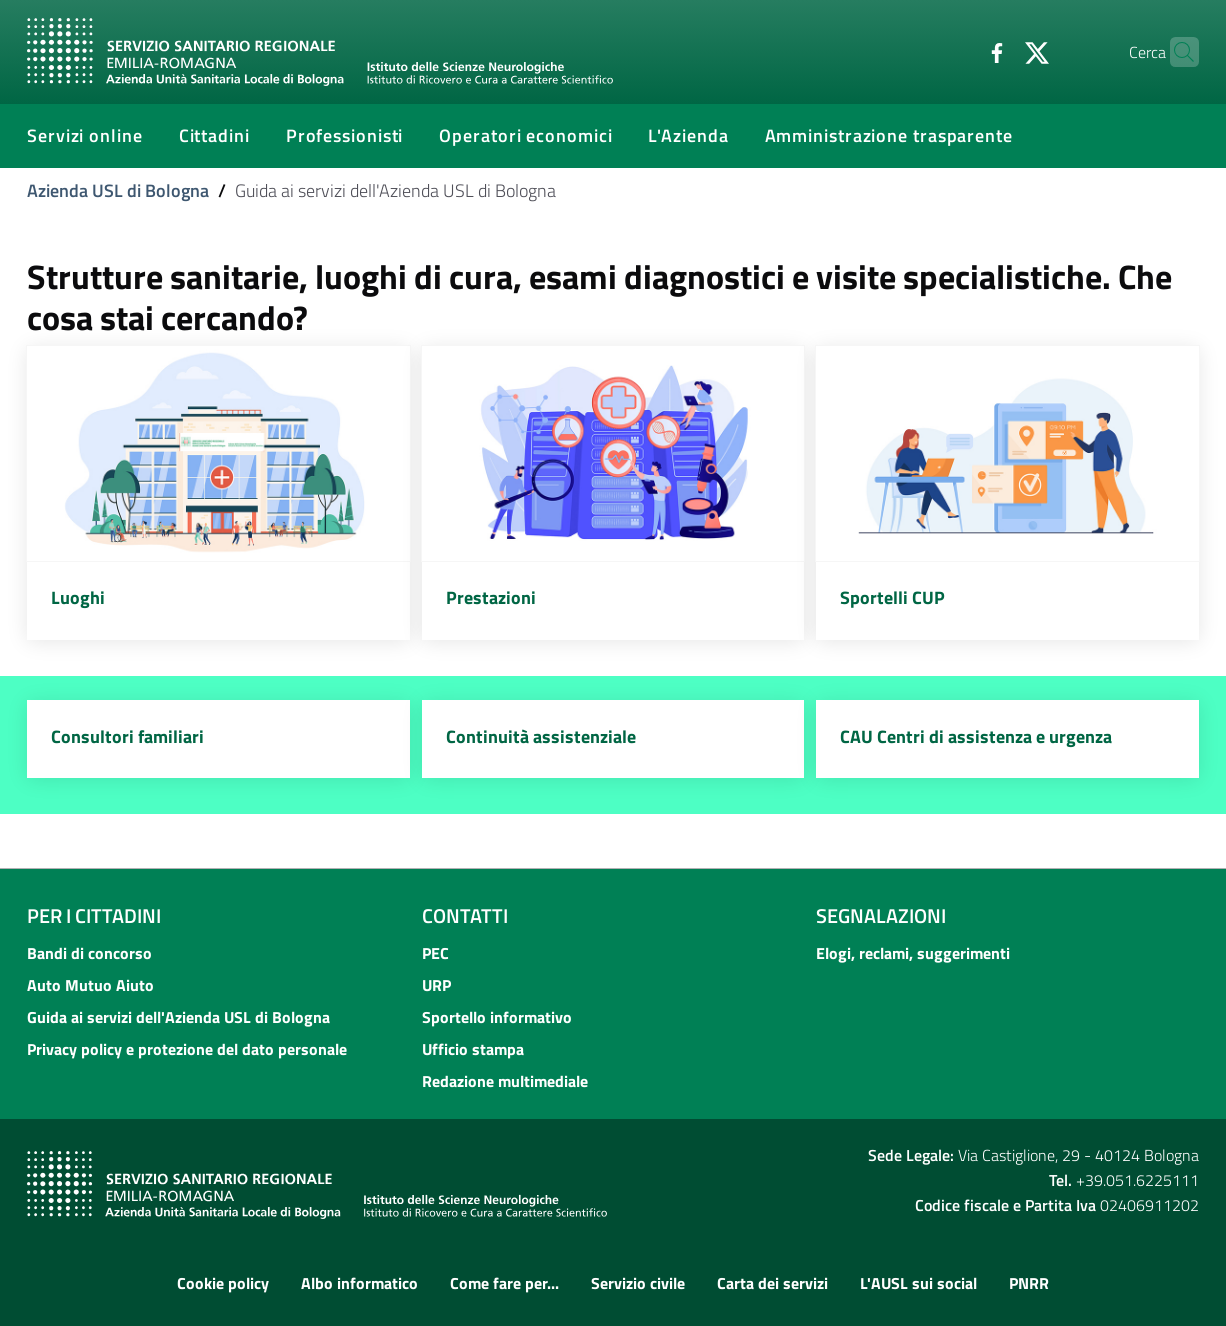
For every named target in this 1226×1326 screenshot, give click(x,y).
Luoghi (78, 597)
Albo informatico (359, 1283)
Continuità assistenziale (541, 736)
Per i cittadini (94, 915)
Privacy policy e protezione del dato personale (187, 1049)
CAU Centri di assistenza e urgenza (976, 736)
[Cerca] (1175, 52)
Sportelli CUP (892, 597)
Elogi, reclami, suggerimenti (913, 953)
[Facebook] (958, 51)
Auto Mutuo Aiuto (90, 985)
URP (436, 985)
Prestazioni (491, 597)
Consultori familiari (127, 736)
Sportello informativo (497, 1017)
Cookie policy (223, 1283)
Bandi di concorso (89, 953)
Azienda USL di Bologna (118, 190)
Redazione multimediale (505, 1081)
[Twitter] (998, 51)
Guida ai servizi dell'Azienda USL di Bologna (178, 1017)
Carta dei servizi (772, 1283)
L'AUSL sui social (918, 1283)
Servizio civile (638, 1283)
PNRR (1029, 1283)
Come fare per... (504, 1283)
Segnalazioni (881, 915)
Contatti (465, 915)
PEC (435, 953)
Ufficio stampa (473, 1049)
